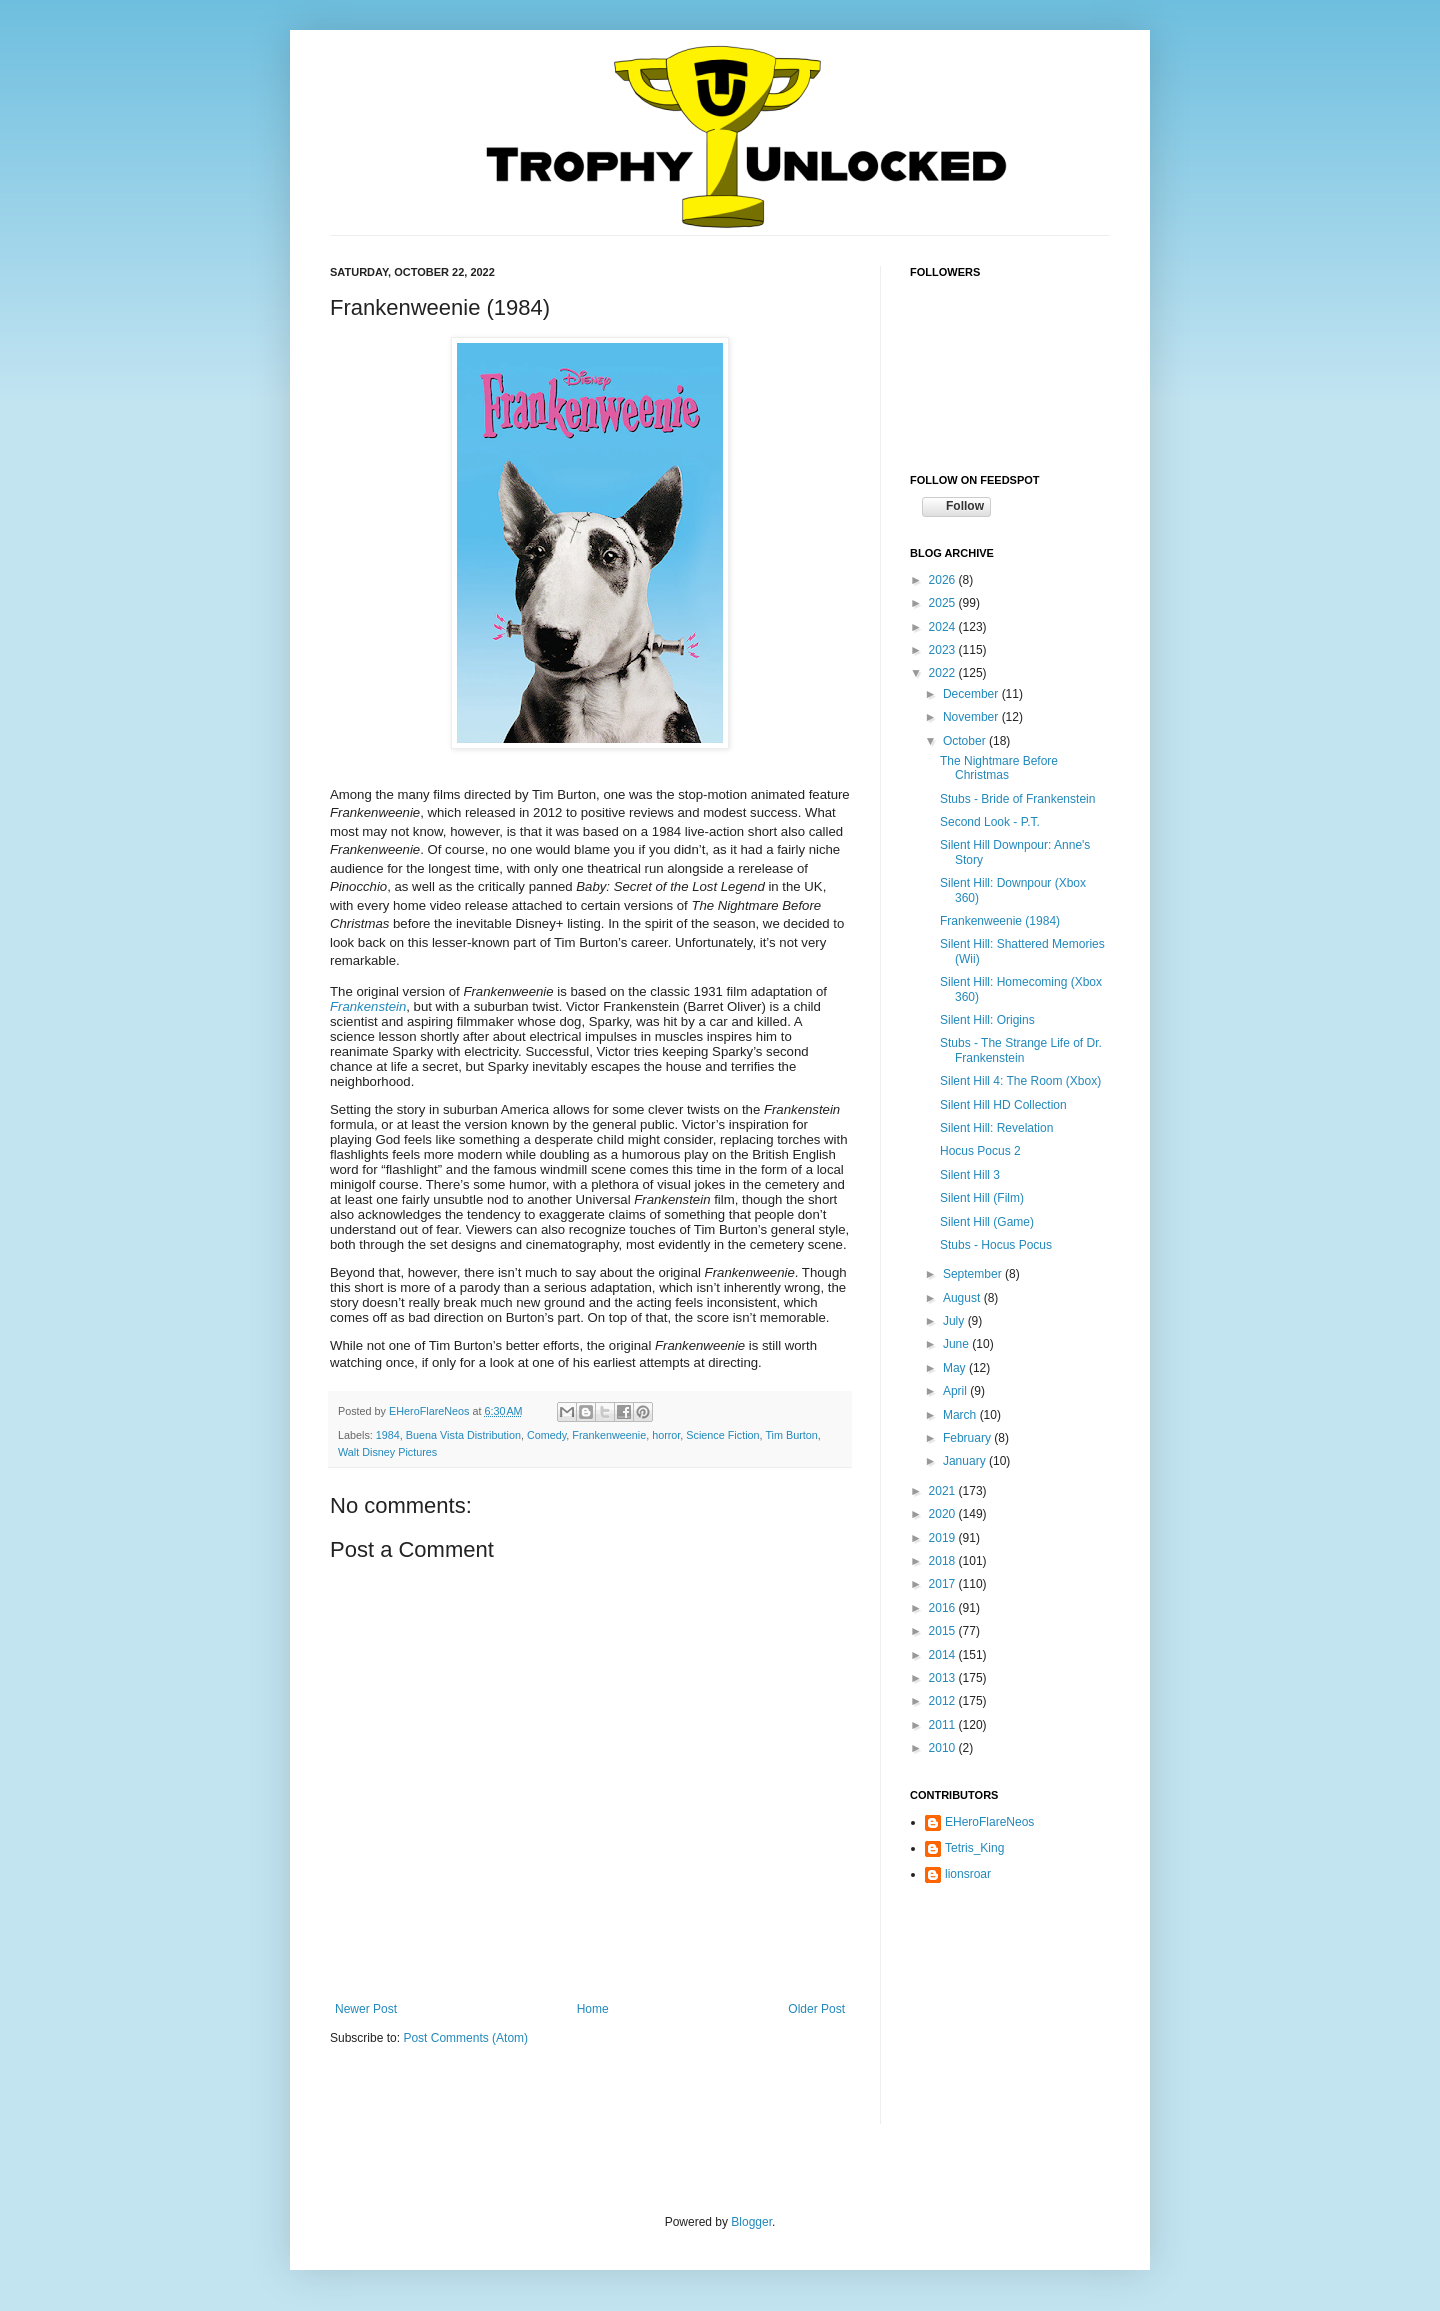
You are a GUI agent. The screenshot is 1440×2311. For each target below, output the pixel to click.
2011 (944, 1725)
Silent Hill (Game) (987, 1222)
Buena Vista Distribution (463, 1435)
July (955, 1321)
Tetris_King (974, 1848)
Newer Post (366, 2009)
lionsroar (968, 1874)
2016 (944, 1608)
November (972, 717)
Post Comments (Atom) (465, 2038)
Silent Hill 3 (970, 1175)
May (956, 1368)
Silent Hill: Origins (987, 1020)
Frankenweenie (609, 1435)
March (961, 1415)
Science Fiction (722, 1435)
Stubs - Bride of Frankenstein (1017, 799)
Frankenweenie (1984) (1000, 921)
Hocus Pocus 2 (980, 1151)
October (966, 741)
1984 (388, 1435)
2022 (944, 673)
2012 (944, 1701)
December (972, 694)
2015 (944, 1631)
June (957, 1344)
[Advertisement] (1010, 2020)
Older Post (816, 2009)
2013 (944, 1678)
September (974, 1274)
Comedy (546, 1435)
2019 (944, 1538)
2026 (944, 580)
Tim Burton (791, 1435)
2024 (944, 627)
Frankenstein (368, 1006)
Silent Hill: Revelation (996, 1128)
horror (666, 1435)
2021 (944, 1491)
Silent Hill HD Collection (1003, 1105)
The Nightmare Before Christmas (999, 768)
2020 (944, 1514)
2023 (944, 650)
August (963, 1298)
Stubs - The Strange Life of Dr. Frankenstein (1021, 1050)
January (966, 1461)
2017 (944, 1584)
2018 (944, 1561)
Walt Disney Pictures (387, 1452)
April (956, 1391)
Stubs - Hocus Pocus (996, 1245)
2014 (944, 1655)
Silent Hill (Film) (982, 1198)
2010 (944, 1748)
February (968, 1438)
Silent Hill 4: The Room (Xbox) (1020, 1081)
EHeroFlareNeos (430, 1411)
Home (593, 2009)
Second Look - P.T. (990, 822)
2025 (944, 603)
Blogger (751, 2222)
